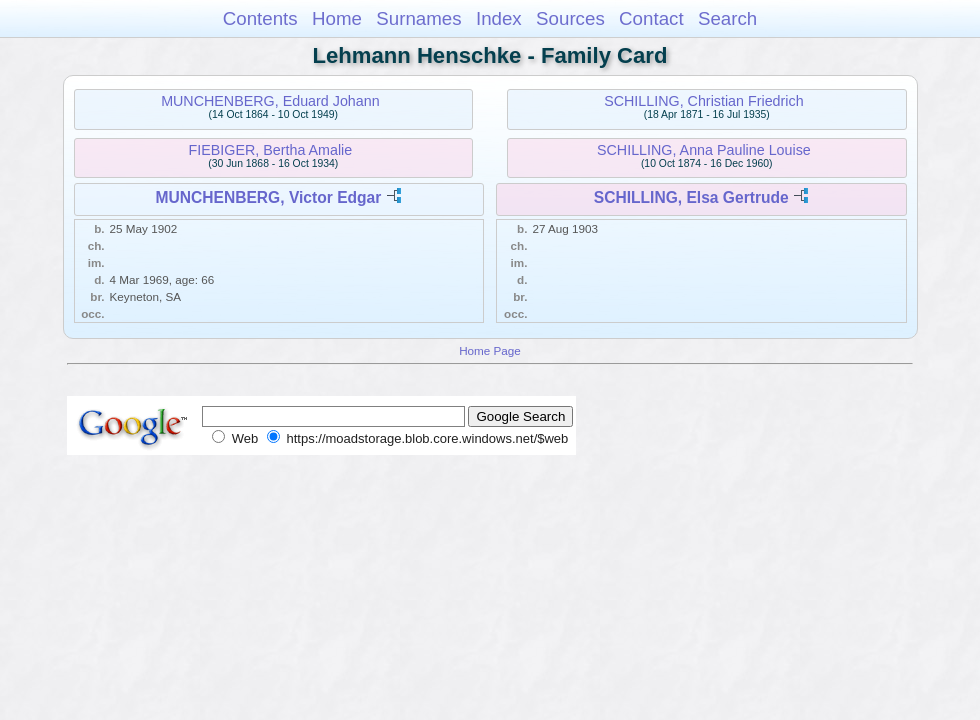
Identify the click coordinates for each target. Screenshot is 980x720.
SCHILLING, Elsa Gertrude (691, 197)
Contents (260, 18)
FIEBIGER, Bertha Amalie (271, 150)
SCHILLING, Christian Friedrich (703, 101)
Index (499, 18)
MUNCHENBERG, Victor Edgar (268, 197)
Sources (570, 18)
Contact (651, 18)
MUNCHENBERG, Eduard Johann (270, 101)
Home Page (490, 350)
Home (337, 18)
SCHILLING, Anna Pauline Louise (704, 150)
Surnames (418, 18)
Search (727, 18)
